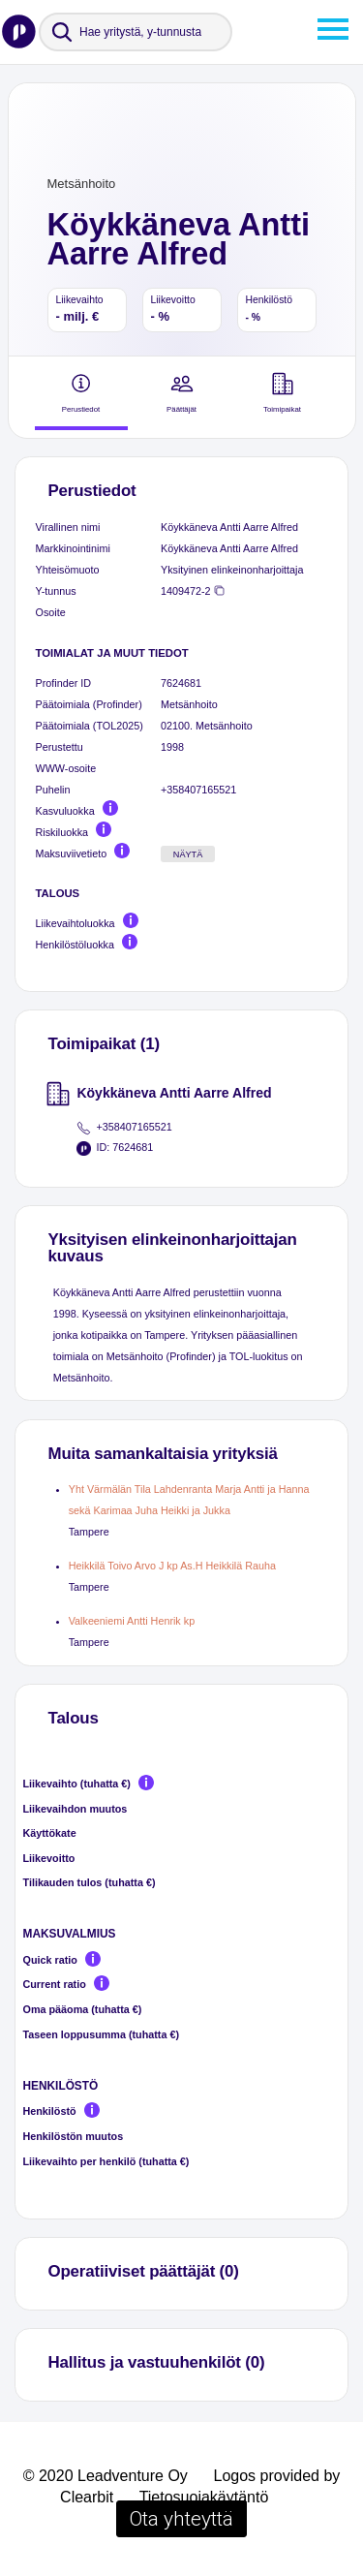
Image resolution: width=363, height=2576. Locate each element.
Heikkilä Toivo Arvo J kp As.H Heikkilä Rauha (172, 1565)
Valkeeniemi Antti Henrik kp (132, 1621)
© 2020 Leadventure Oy (105, 2475)
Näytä (188, 854)
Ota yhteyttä (181, 2518)
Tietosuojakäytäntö (204, 2497)
